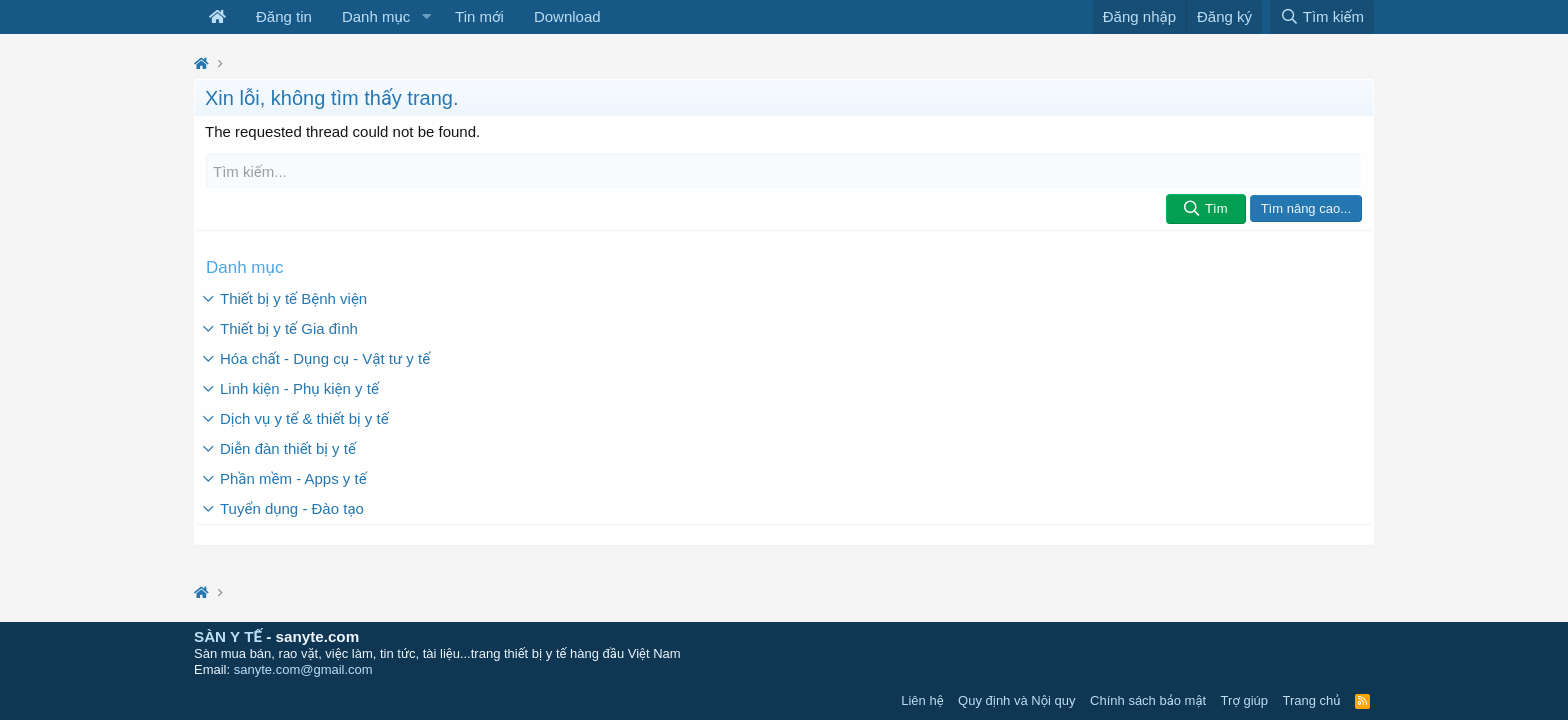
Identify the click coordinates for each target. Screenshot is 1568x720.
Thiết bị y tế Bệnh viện (293, 298)
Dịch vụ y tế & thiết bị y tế (304, 418)
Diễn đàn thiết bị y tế (288, 448)
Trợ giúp (1244, 700)
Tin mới (479, 16)
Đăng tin (284, 16)
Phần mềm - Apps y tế (293, 478)
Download (567, 16)
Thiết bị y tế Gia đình (289, 328)
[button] (426, 17)
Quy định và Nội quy (1017, 700)
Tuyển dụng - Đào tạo (292, 508)
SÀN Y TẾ (228, 636)
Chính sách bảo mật (1148, 700)
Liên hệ (922, 700)
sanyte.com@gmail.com (303, 669)
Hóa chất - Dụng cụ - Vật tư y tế (325, 358)
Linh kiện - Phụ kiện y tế (299, 388)
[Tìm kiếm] (784, 171)
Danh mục (376, 16)
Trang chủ (1312, 700)
